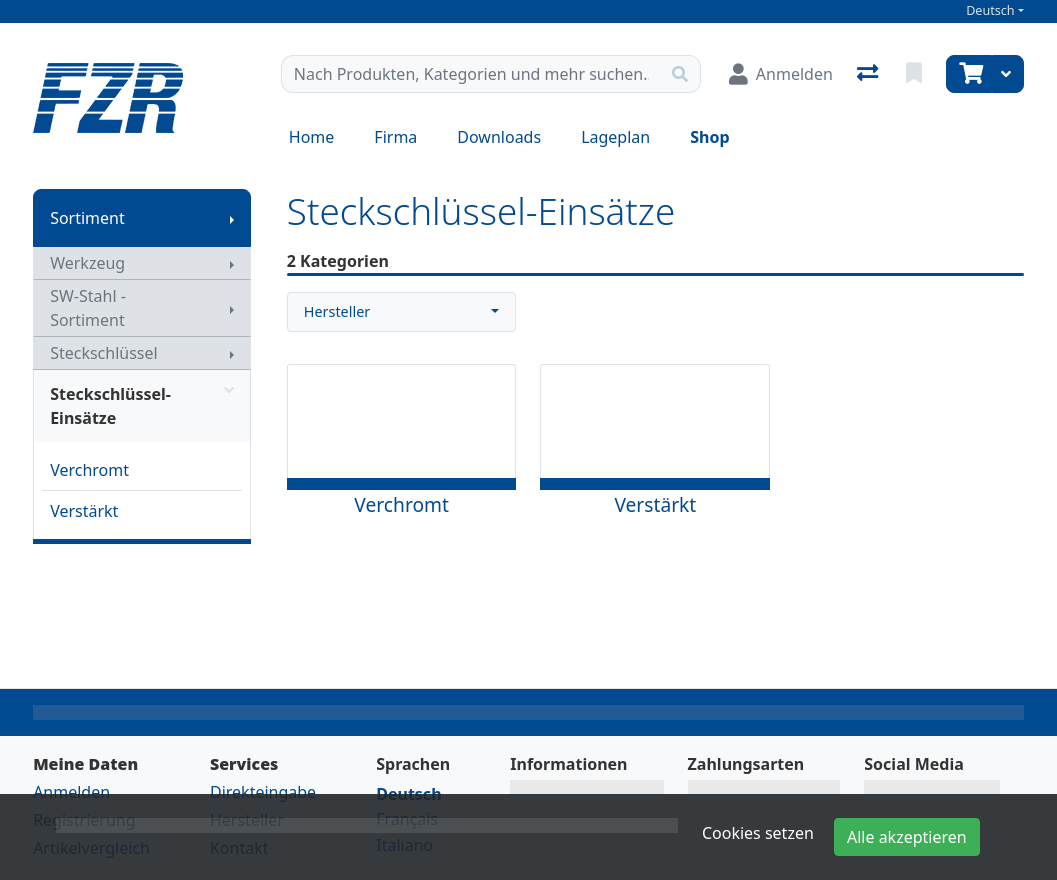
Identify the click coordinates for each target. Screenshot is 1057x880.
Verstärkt (84, 511)
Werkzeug (87, 263)
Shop (709, 137)
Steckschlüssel (104, 353)
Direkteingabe (263, 792)
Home (312, 137)
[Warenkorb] (969, 74)
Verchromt (89, 470)
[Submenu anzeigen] (232, 218)
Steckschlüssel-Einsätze (142, 406)
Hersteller (337, 311)
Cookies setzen (758, 833)
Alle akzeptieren (907, 837)
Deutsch (990, 10)
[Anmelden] (781, 74)
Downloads (499, 137)
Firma (395, 137)
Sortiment (87, 218)
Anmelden (71, 792)
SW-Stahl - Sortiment (88, 308)
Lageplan (615, 137)
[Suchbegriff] (471, 74)
